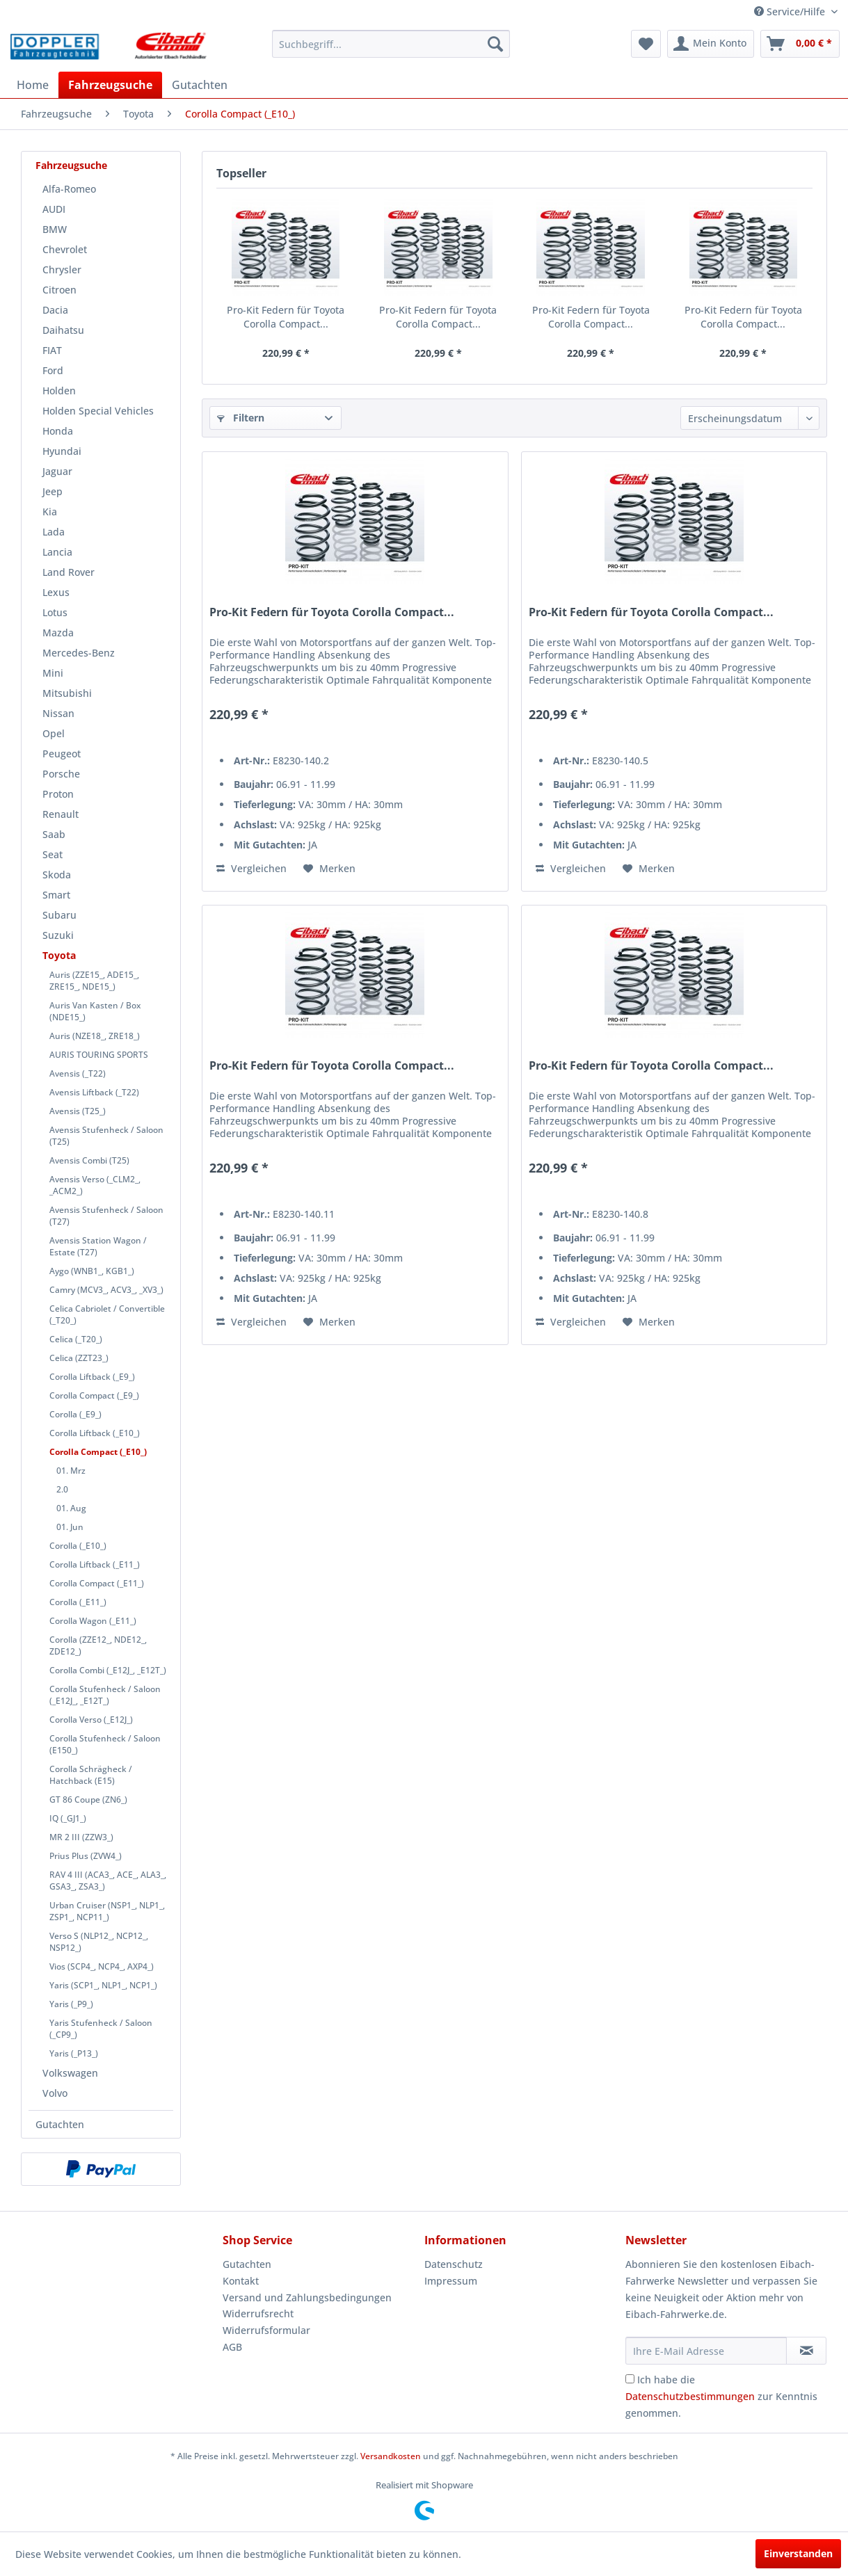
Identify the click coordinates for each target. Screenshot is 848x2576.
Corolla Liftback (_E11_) (94, 1564)
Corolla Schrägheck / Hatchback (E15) (90, 1775)
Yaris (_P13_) (73, 2053)
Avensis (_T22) (77, 1073)
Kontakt (241, 2280)
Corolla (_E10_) (77, 1546)
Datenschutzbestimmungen (690, 2396)
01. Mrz (71, 1470)
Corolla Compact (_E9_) (94, 1395)
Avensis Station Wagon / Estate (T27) (98, 1246)
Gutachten (59, 2124)
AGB (232, 2346)
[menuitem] (390, 44)
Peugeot (61, 753)
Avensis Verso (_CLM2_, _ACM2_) (95, 1185)
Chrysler (61, 269)
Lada (53, 531)
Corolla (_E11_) (77, 1602)
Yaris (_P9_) (71, 2004)
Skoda (56, 874)
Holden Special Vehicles (98, 410)
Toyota (59, 955)
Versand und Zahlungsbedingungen (307, 2297)
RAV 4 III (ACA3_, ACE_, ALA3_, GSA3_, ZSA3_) (107, 1880)
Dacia (55, 309)
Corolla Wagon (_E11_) (92, 1621)
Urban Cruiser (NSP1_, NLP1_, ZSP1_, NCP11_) (107, 1911)
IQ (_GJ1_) (67, 1818)
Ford (52, 370)
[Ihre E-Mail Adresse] (706, 2351)
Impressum (450, 2280)
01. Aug (71, 1508)
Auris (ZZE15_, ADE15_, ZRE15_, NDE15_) (94, 980)
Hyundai (61, 451)
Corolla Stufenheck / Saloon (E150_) (105, 1744)
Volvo (54, 2093)
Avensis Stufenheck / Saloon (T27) (106, 1215)
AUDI (53, 209)
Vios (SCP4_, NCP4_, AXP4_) (101, 1966)
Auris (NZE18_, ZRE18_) (94, 1036)
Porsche (61, 773)
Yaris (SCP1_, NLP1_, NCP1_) (103, 1985)
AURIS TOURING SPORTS (98, 1055)
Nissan (58, 713)
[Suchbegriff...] (390, 44)
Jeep (52, 491)
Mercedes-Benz (78, 652)
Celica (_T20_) (75, 1339)
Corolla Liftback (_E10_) (94, 1433)
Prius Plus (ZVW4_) (85, 1856)
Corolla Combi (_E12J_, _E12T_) (107, 1670)
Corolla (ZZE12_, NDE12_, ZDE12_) (98, 1645)
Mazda (58, 632)
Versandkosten (390, 2456)
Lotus (54, 612)
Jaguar (57, 471)
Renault (60, 814)
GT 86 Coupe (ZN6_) (88, 1799)
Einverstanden (798, 2553)
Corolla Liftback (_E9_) (92, 1377)
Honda (57, 430)
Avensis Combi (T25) (89, 1160)
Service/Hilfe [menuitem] (791, 11)
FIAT (52, 350)
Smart (56, 894)
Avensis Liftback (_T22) (94, 1092)
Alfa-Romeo (69, 188)
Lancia (57, 551)
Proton (58, 793)
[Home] (32, 85)
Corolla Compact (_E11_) (96, 1583)
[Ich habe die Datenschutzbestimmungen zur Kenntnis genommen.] (629, 2378)
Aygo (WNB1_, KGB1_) (91, 1271)
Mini (52, 672)
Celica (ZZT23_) (79, 1358)
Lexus (56, 592)
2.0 (62, 1489)
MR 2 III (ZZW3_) (81, 1837)
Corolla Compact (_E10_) (98, 1452)
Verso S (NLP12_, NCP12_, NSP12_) (98, 1942)
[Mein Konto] (710, 44)
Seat (52, 854)
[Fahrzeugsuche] (110, 85)
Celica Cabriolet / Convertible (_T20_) (107, 1314)
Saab (53, 834)
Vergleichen (251, 868)
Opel (53, 733)
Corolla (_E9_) (75, 1414)
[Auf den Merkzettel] (329, 868)
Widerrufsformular (266, 2330)
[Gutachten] (199, 85)
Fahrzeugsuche (71, 165)
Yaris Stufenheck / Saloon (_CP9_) (100, 2028)
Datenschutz (453, 2264)
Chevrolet (64, 249)
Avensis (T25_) (77, 1111)
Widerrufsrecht (258, 2313)
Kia (49, 511)
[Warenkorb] (800, 44)
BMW (54, 229)
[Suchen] (495, 44)
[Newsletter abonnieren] (806, 2351)
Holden (59, 390)
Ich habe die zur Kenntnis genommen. (721, 2396)
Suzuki (58, 935)
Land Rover (68, 572)
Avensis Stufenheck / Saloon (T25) (106, 1136)
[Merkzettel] (646, 44)
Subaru (59, 914)
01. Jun (69, 1527)
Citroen (59, 289)
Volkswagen (70, 2072)
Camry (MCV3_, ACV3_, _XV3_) (106, 1290)
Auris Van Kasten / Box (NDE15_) (95, 1011)
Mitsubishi (67, 693)
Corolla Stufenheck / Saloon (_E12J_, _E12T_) (105, 1695)
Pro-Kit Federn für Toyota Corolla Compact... (285, 316)
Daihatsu (63, 330)
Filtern (240, 417)
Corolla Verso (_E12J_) (91, 1719)
